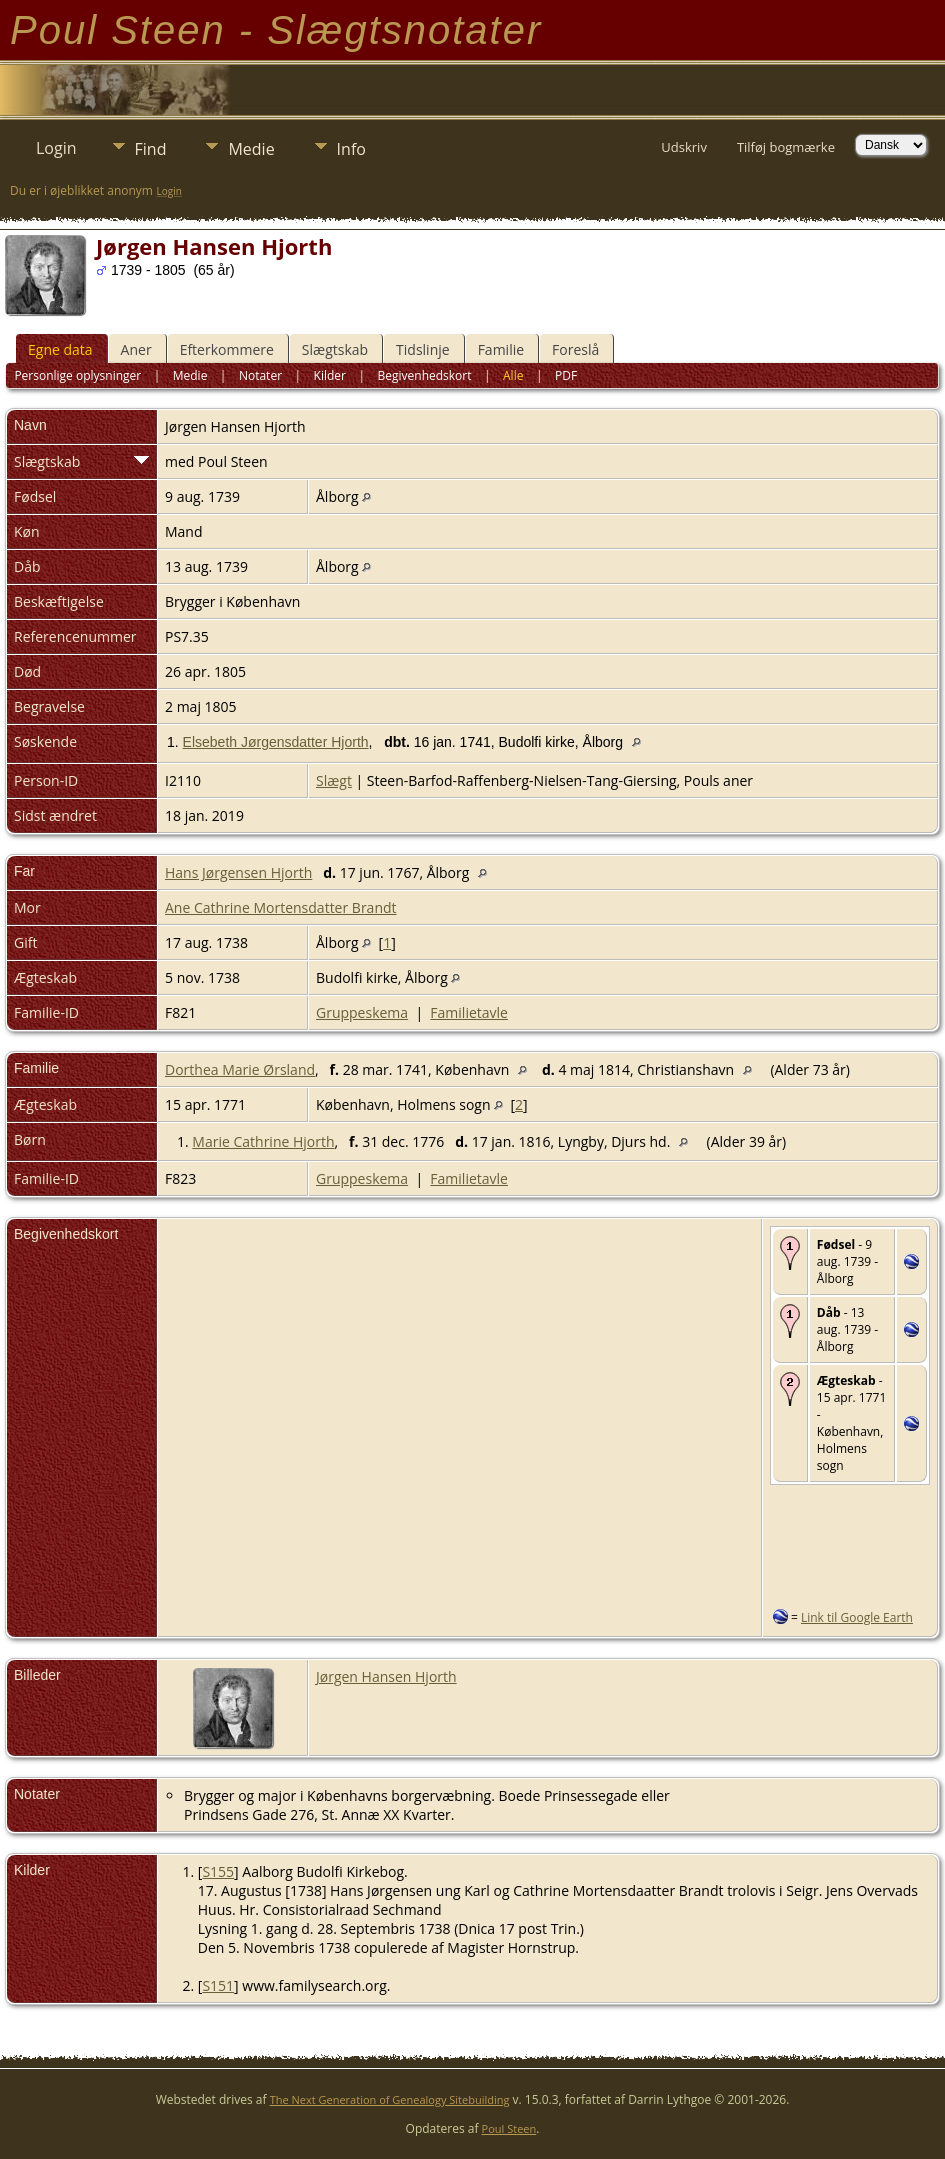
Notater (260, 375)
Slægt (334, 780)
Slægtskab (335, 349)
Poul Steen (509, 2128)
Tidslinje (423, 349)
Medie (251, 149)
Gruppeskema (362, 1012)
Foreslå (575, 349)
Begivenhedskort (425, 375)
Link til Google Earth (857, 1617)
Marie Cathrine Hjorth (263, 1141)
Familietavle (469, 1012)
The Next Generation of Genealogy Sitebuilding (390, 2099)
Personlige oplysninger (77, 375)
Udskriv (684, 147)
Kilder (330, 375)
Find (151, 149)
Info (351, 149)
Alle (513, 375)
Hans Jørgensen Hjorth (238, 872)
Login (56, 148)
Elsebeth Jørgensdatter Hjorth (276, 742)
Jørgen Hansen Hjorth (386, 1676)
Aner (136, 349)
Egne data (60, 349)
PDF (566, 375)
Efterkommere (227, 349)
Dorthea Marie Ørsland (240, 1069)
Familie (501, 349)
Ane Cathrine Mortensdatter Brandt (281, 907)
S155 (218, 1871)
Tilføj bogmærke (786, 147)
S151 (218, 1985)
